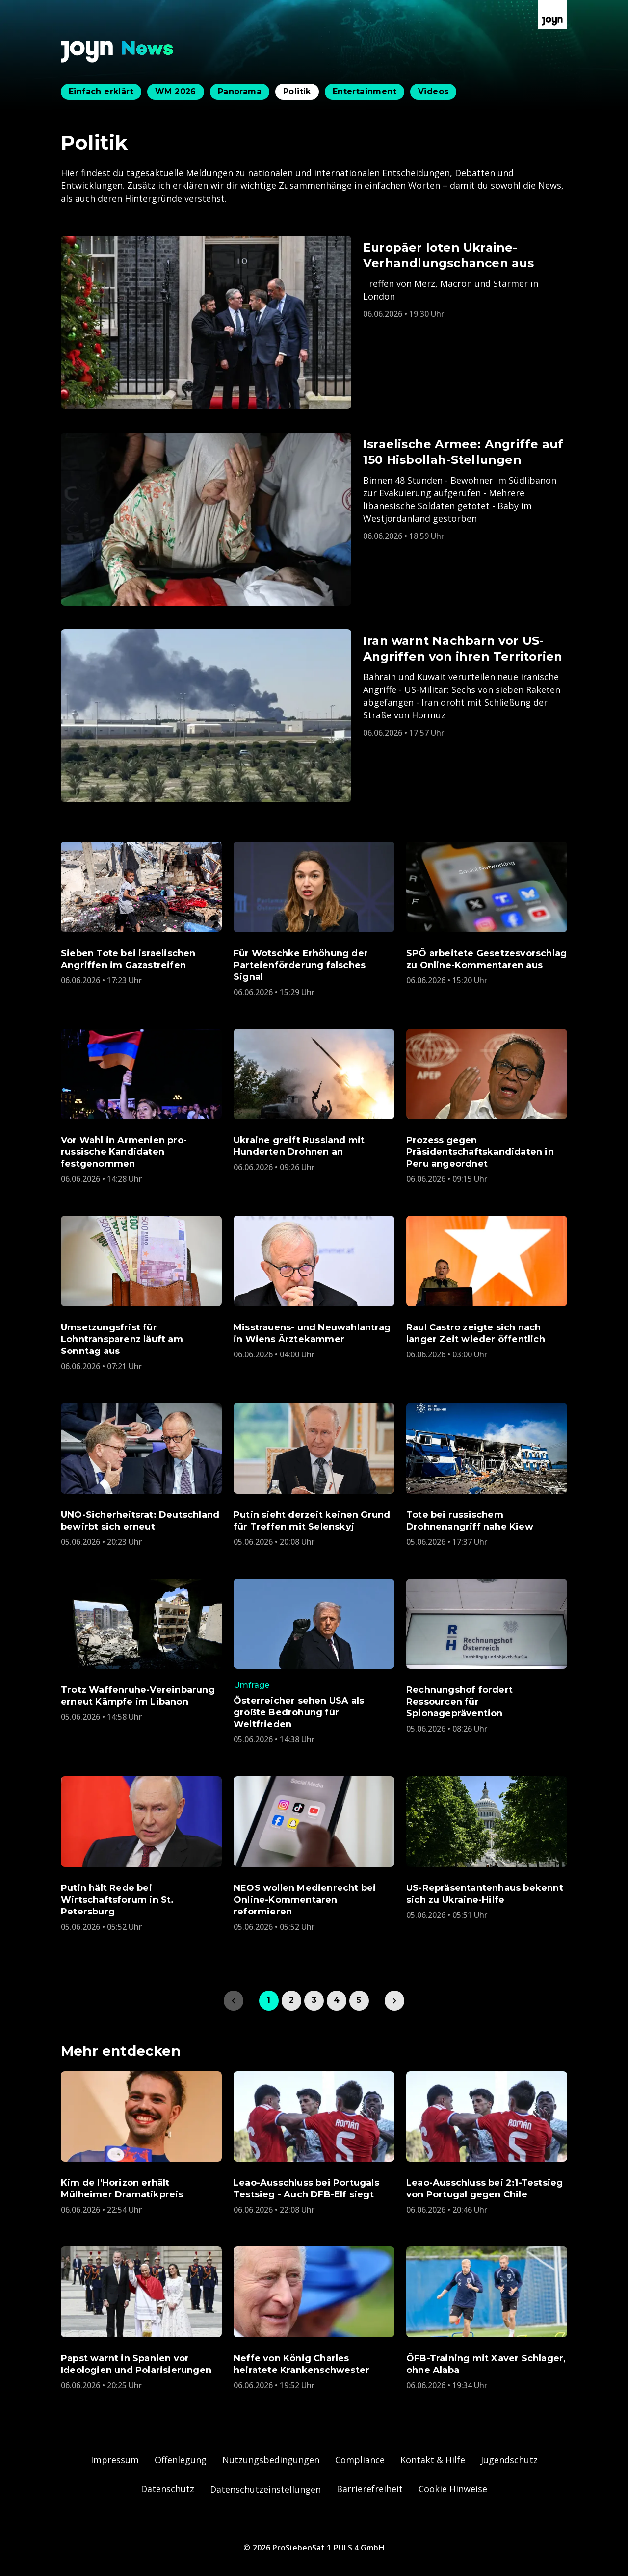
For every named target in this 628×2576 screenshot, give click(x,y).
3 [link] (314, 2000)
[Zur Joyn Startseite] (552, 14)
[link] (394, 2001)
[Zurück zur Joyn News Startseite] (117, 52)
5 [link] (359, 2000)
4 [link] (337, 2000)
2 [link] (291, 2000)
